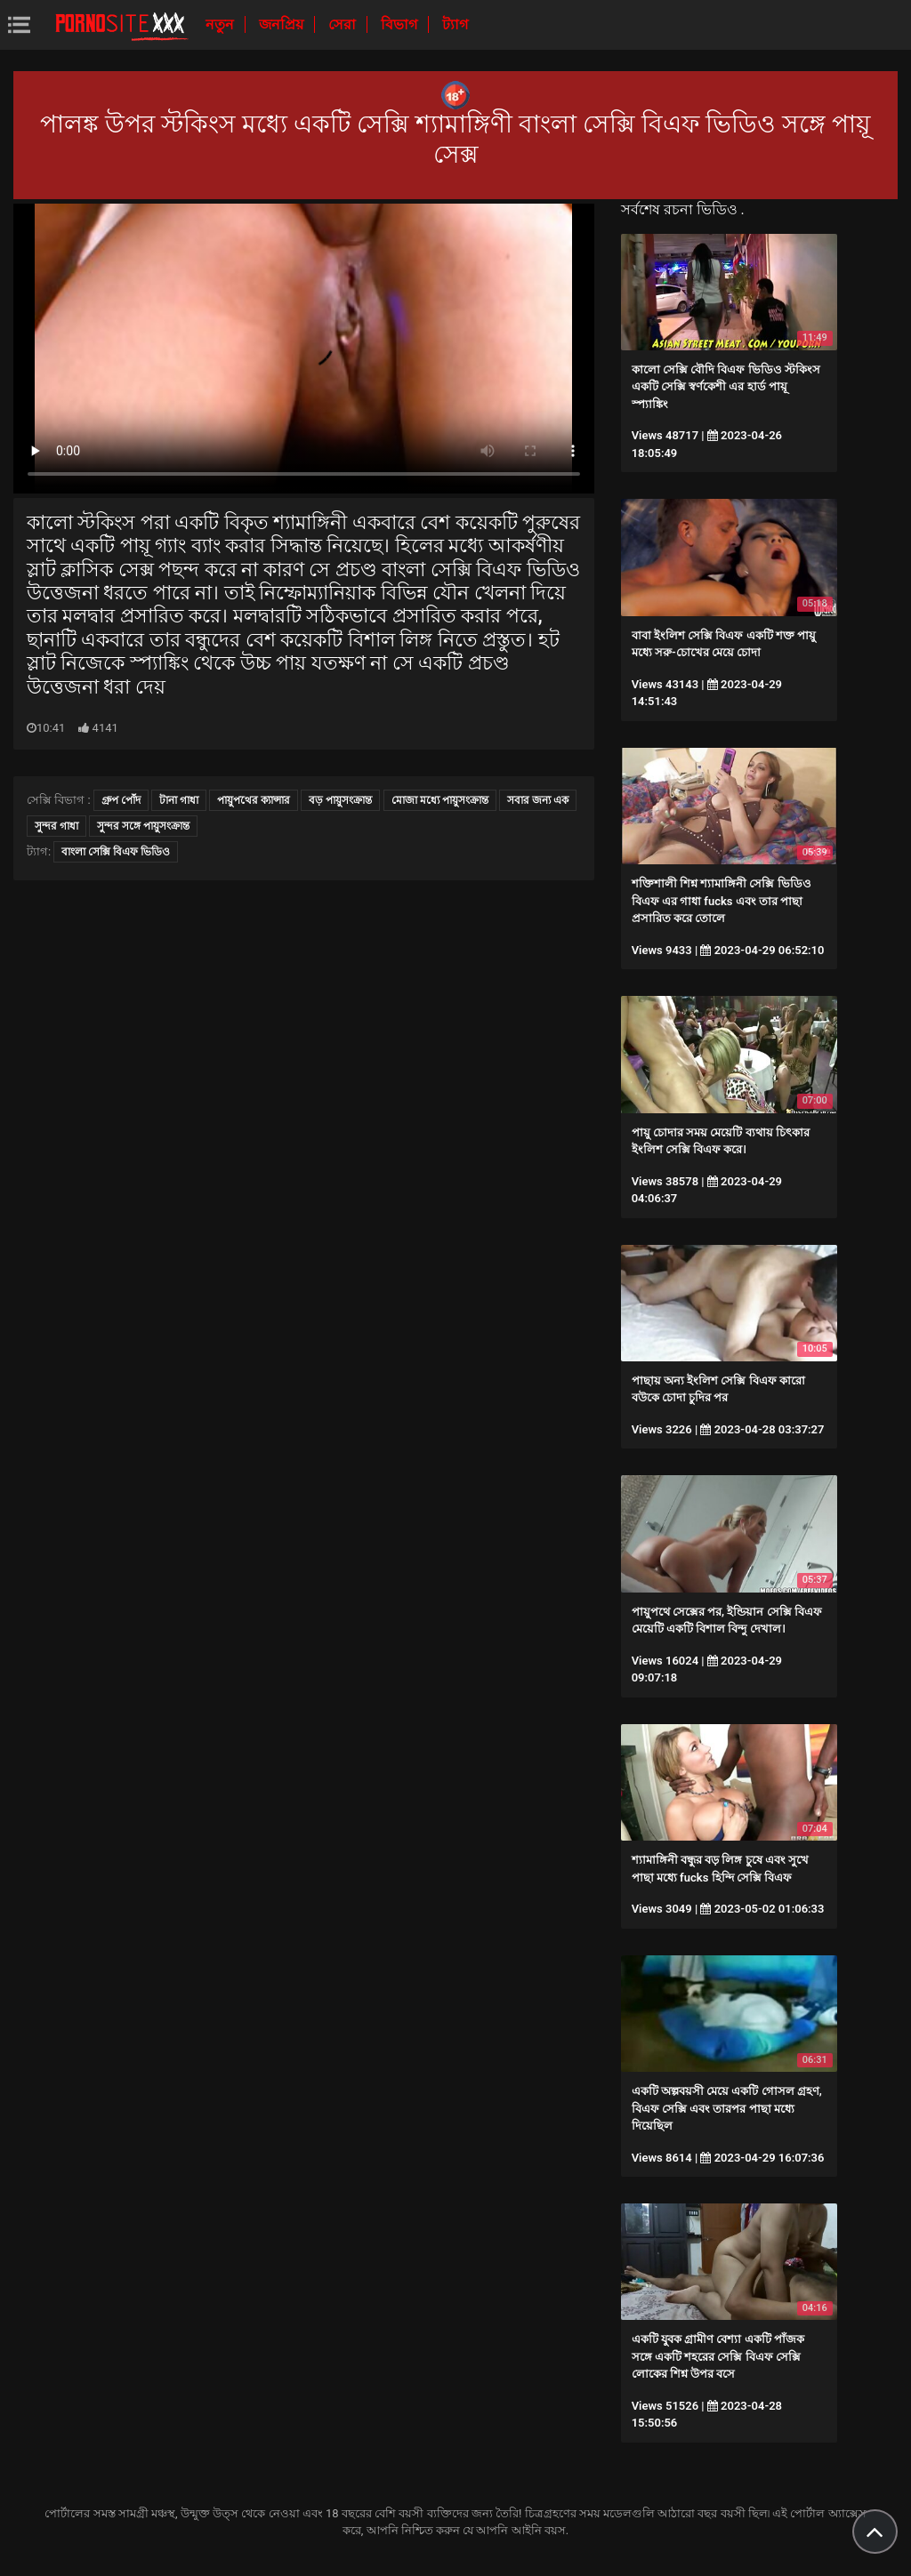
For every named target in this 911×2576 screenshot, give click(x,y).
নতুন (222, 24)
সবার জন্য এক (537, 800)
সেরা (343, 24)
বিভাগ (401, 24)
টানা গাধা (178, 800)
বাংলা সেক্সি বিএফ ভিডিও (115, 852)
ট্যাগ (455, 24)
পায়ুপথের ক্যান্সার (253, 800)
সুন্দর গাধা (56, 826)
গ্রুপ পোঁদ (121, 800)
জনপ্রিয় (283, 24)
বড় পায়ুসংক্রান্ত (340, 800)
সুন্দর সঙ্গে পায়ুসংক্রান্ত (143, 826)
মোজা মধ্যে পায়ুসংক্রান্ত (439, 800)
